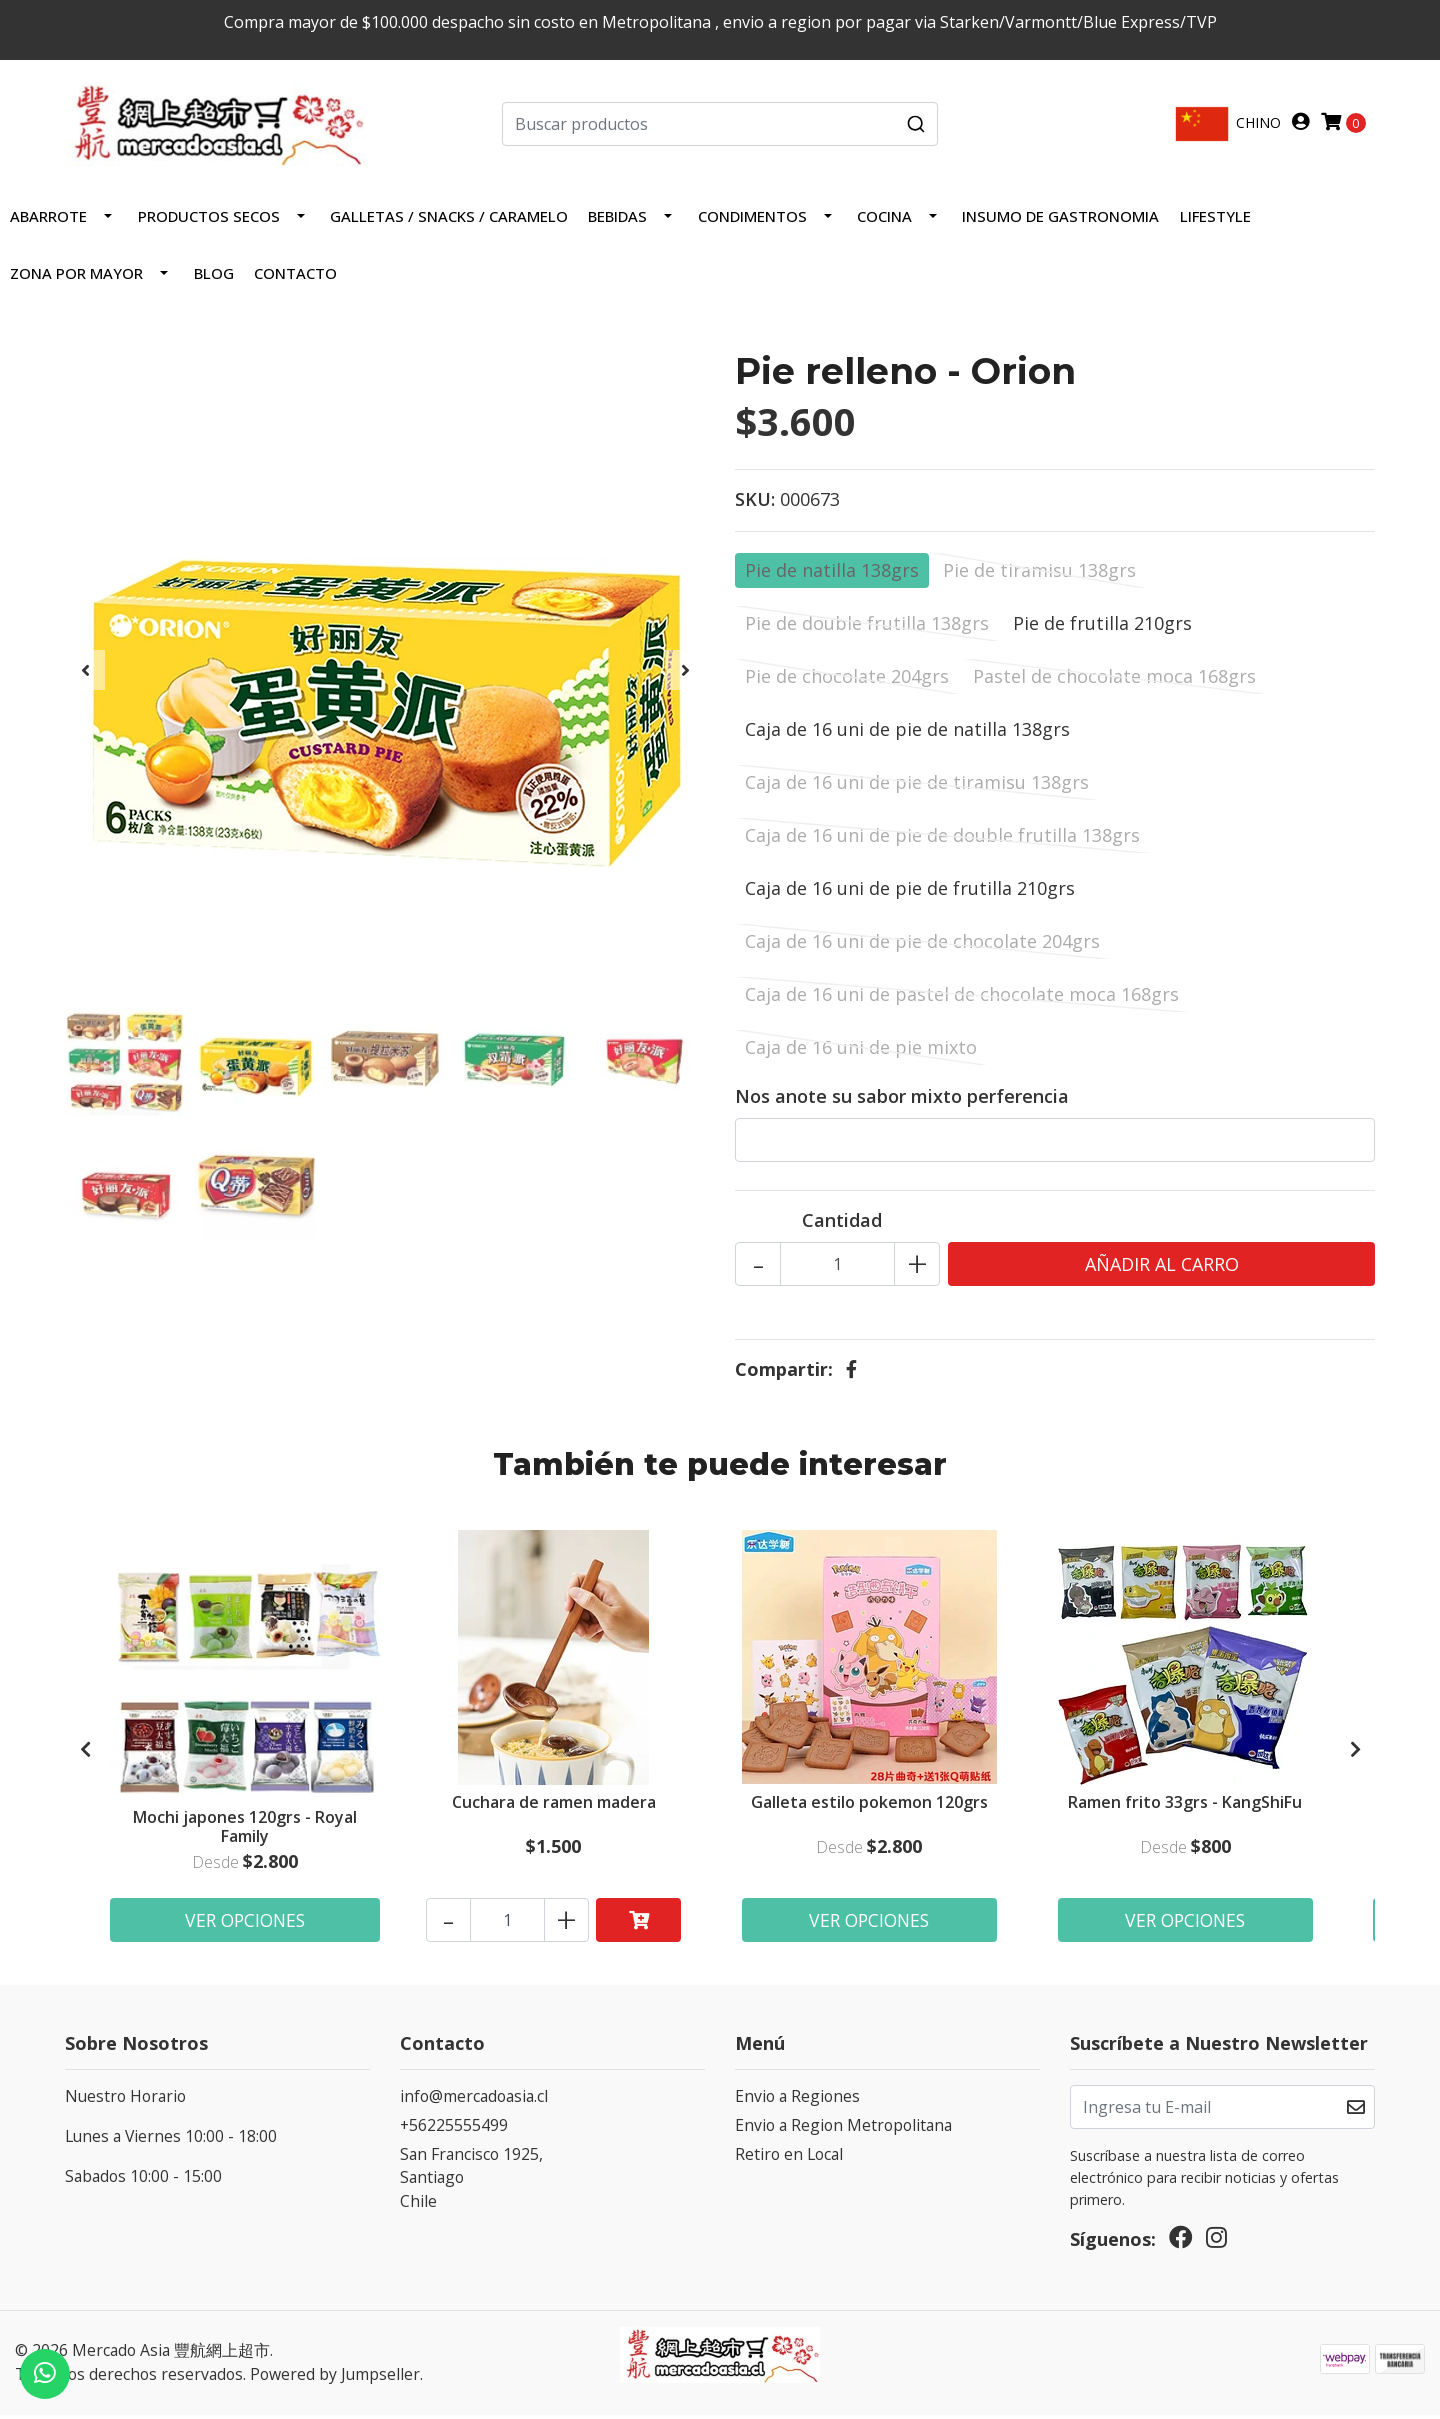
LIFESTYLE (1215, 220)
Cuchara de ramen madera (554, 1807)
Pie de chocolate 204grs (847, 680)
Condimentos (752, 220)
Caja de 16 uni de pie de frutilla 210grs (910, 892)
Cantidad (842, 1224)
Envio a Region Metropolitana (843, 2130)
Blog (214, 277)
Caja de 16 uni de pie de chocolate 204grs (922, 945)
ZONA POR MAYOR (76, 277)
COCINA (884, 220)
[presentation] (85, 674)
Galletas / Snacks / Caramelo (449, 220)
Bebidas (617, 220)
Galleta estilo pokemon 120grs (870, 1807)
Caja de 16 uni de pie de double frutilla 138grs (942, 839)
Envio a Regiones (797, 2101)
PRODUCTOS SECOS (209, 220)
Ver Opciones (245, 1924)
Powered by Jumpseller (335, 2379)
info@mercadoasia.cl (474, 2101)
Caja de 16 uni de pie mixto (861, 1051)
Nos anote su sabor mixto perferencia (902, 1100)
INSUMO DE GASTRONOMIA (1060, 220)
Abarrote (48, 220)
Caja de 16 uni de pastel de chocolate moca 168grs (962, 998)
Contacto (295, 277)
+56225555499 (454, 2130)
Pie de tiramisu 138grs (1039, 574)
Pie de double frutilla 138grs (867, 627)
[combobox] (720, 126)
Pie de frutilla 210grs (1102, 627)
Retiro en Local (789, 2158)
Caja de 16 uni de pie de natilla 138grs (907, 733)
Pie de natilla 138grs (832, 574)
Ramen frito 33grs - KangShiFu (1186, 1807)
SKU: (755, 503)
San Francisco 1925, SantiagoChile (471, 2181)
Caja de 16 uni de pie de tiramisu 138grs (917, 786)
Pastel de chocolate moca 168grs (1114, 680)
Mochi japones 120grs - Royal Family (245, 1829)
